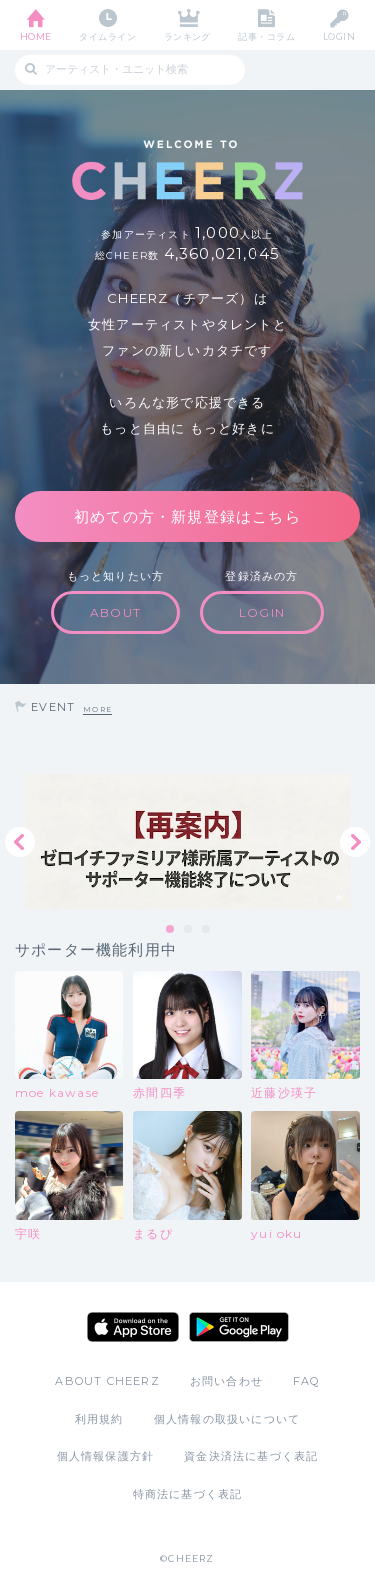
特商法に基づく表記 (188, 1494)
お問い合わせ (226, 1381)
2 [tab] (189, 930)
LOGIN (339, 36)
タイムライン (107, 36)
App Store (133, 1327)
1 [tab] (171, 930)
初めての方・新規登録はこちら (187, 516)
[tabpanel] (187, 841)
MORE (97, 709)
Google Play (239, 1327)
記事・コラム (266, 36)
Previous (20, 842)
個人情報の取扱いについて (227, 1419)
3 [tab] (207, 930)
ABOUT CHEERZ (107, 1381)
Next (355, 842)
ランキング (187, 36)
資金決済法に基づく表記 (251, 1456)
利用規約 (99, 1419)
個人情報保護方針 (106, 1456)
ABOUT (115, 612)
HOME (36, 36)
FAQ (306, 1381)
